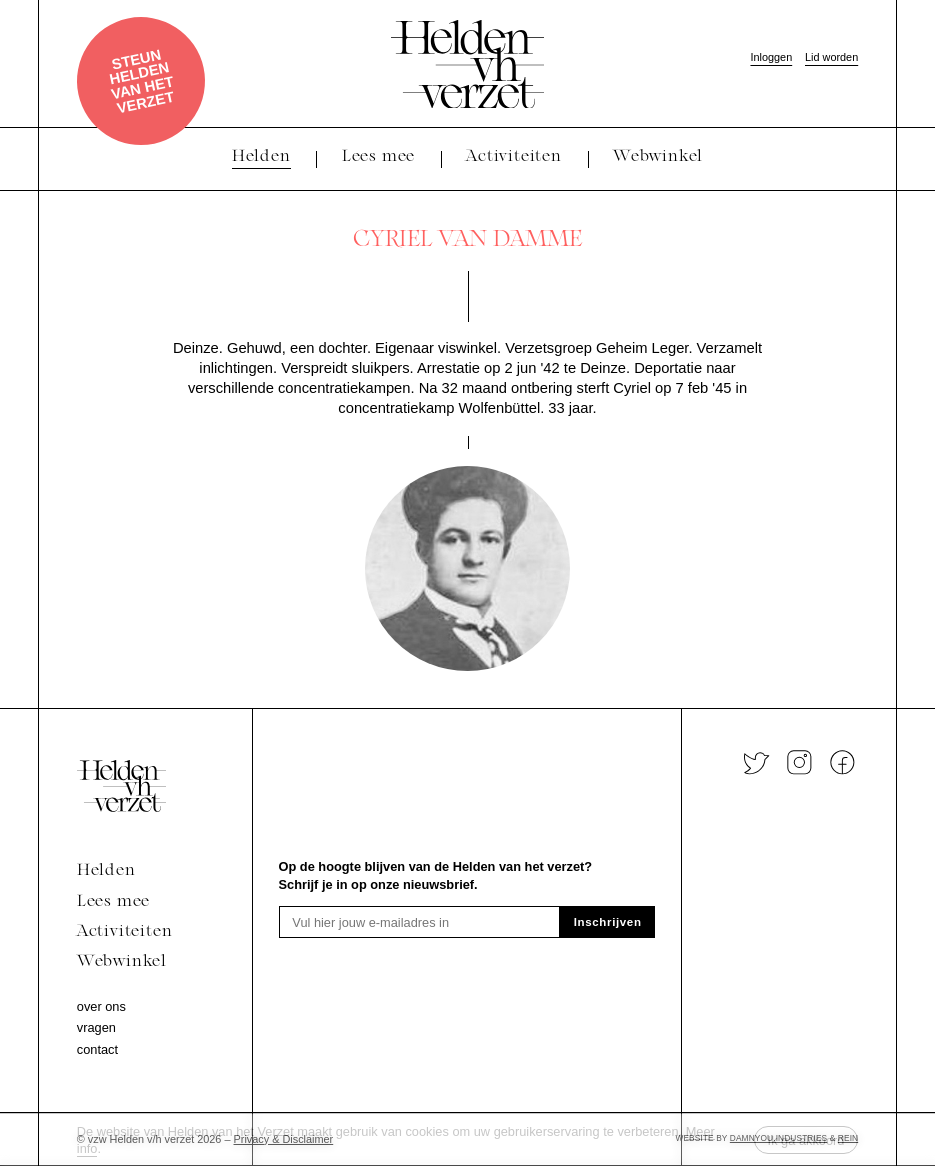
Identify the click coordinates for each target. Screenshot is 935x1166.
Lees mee (113, 902)
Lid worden (831, 57)
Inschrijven (608, 922)
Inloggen (771, 57)
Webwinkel (122, 962)
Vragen (96, 1027)
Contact (97, 1049)
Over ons (101, 1006)
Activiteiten (125, 932)
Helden (106, 871)
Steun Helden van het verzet (141, 81)
